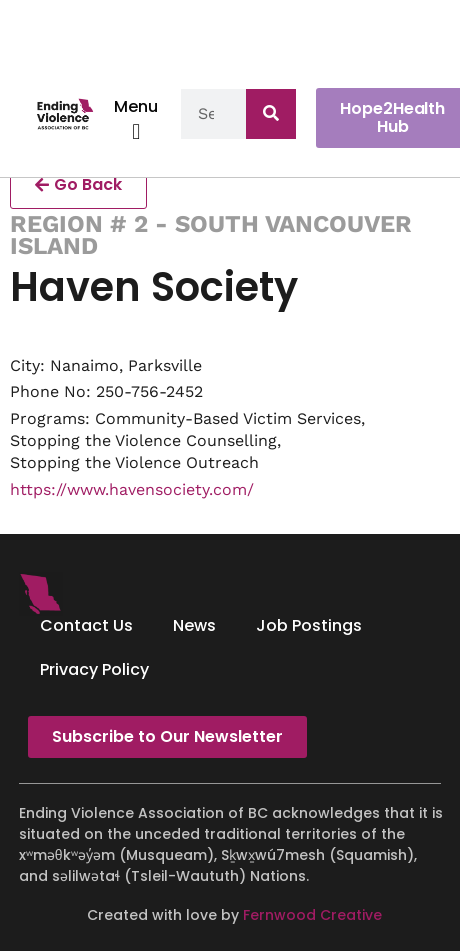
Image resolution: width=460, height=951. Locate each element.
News (194, 625)
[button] (136, 131)
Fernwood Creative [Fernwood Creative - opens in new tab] (312, 915)
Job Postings (309, 625)
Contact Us (86, 625)
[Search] (271, 114)
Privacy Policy (94, 669)
